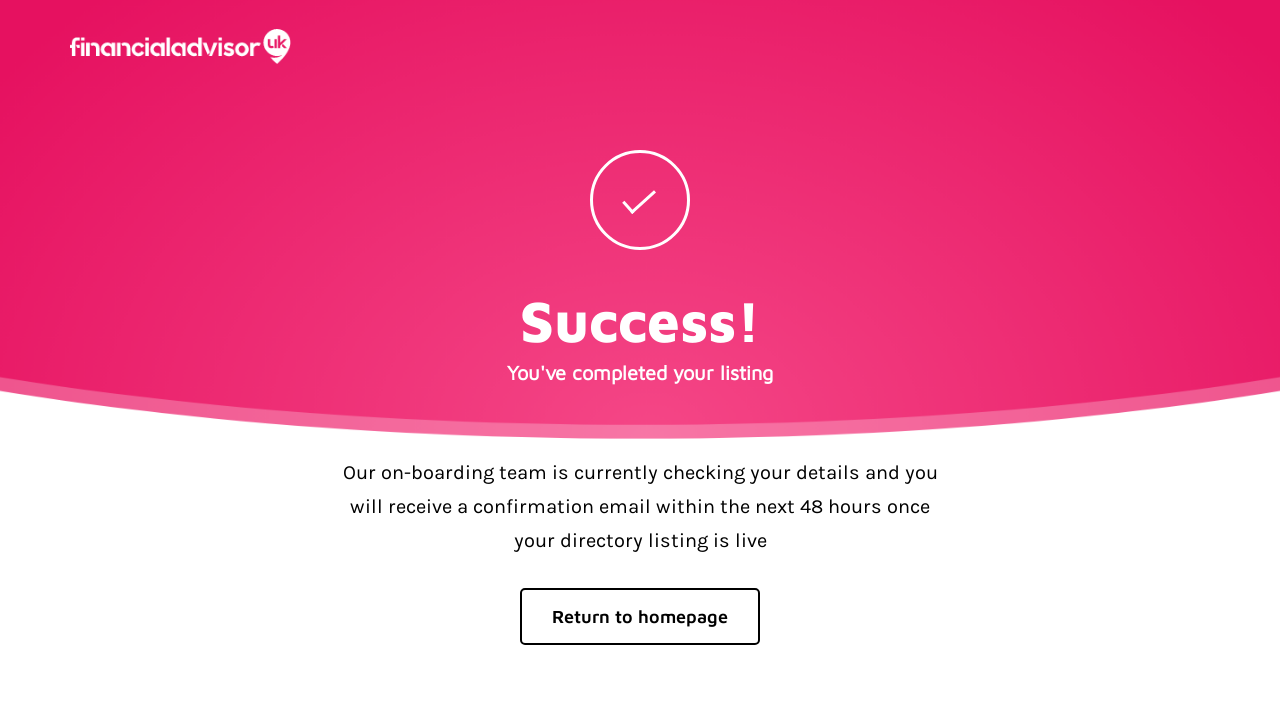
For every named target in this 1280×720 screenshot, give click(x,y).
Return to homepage (640, 616)
